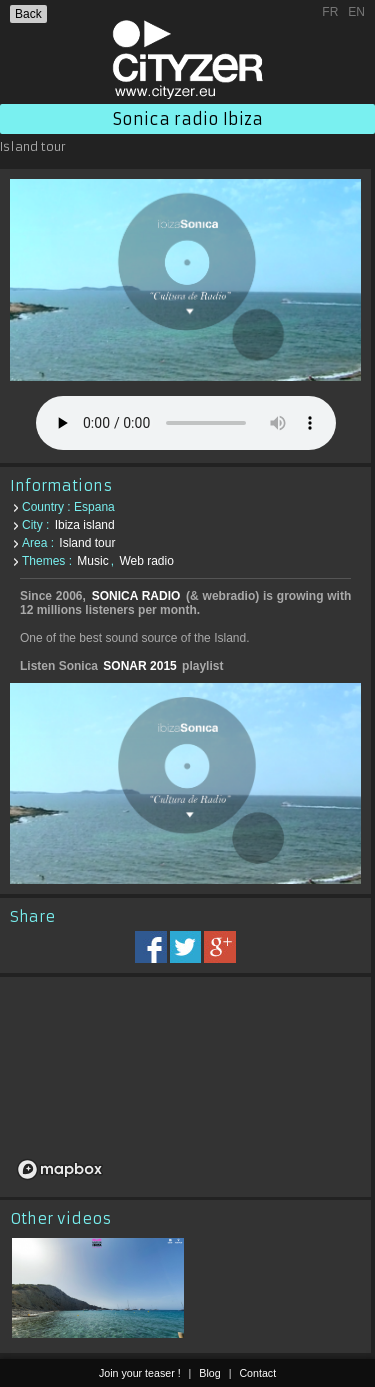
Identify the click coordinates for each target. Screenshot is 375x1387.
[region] (185, 1087)
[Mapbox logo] (60, 1169)
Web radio (146, 561)
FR (330, 12)
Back (28, 14)
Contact (257, 1373)
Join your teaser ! (140, 1373)
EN (356, 12)
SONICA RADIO (136, 596)
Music (92, 561)
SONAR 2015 (139, 666)
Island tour (87, 543)
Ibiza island (85, 525)
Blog (209, 1373)
